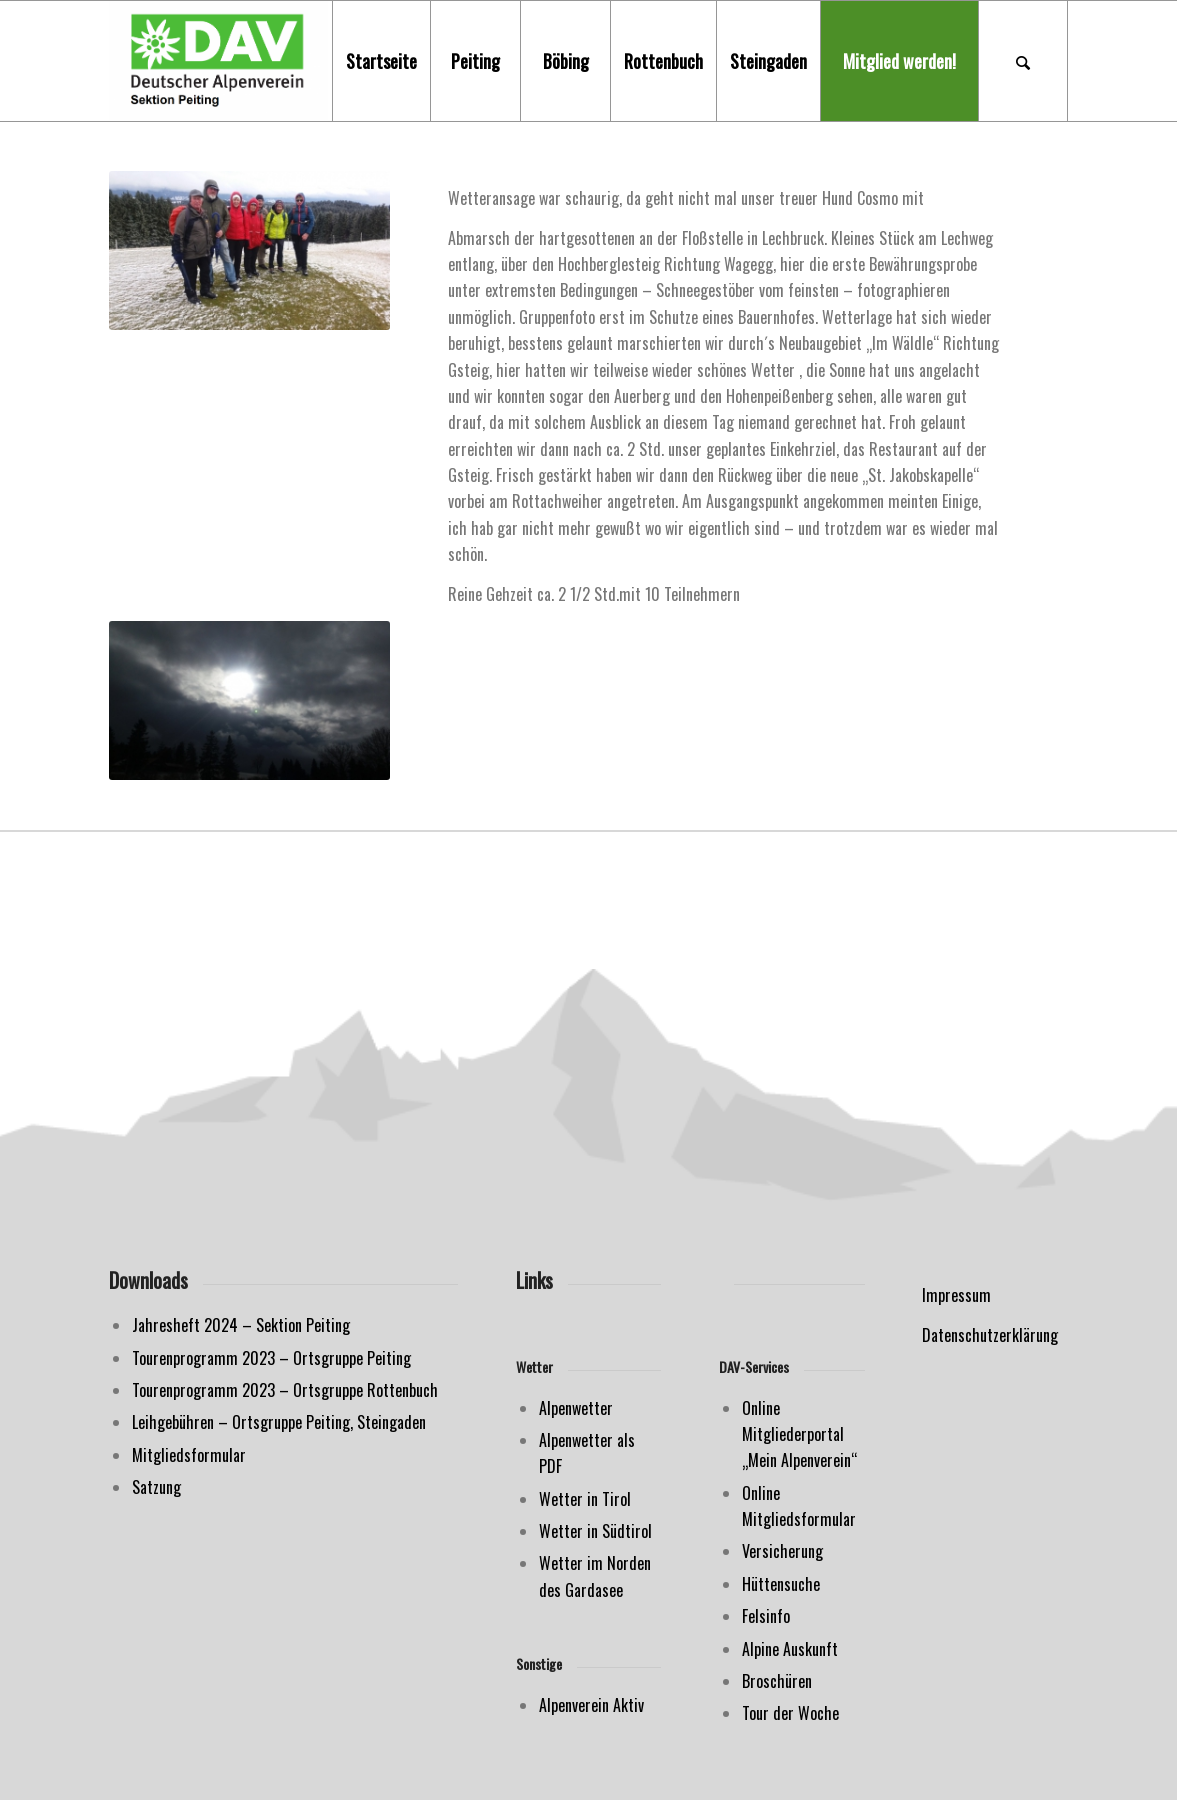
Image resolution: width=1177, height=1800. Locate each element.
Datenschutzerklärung (990, 1335)
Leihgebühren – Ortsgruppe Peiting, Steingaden (279, 1422)
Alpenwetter (576, 1408)
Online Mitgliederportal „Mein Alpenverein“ (799, 1434)
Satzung (156, 1487)
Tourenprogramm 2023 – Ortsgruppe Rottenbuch (285, 1390)
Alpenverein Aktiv (591, 1705)
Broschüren (777, 1681)
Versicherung (782, 1551)
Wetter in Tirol (585, 1499)
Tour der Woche (790, 1713)
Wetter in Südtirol (595, 1531)
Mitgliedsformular (189, 1455)
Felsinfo (766, 1616)
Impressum (956, 1295)
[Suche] (1023, 61)
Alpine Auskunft (790, 1649)
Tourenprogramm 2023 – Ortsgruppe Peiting (271, 1358)
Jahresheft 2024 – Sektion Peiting (241, 1325)
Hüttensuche (781, 1584)
